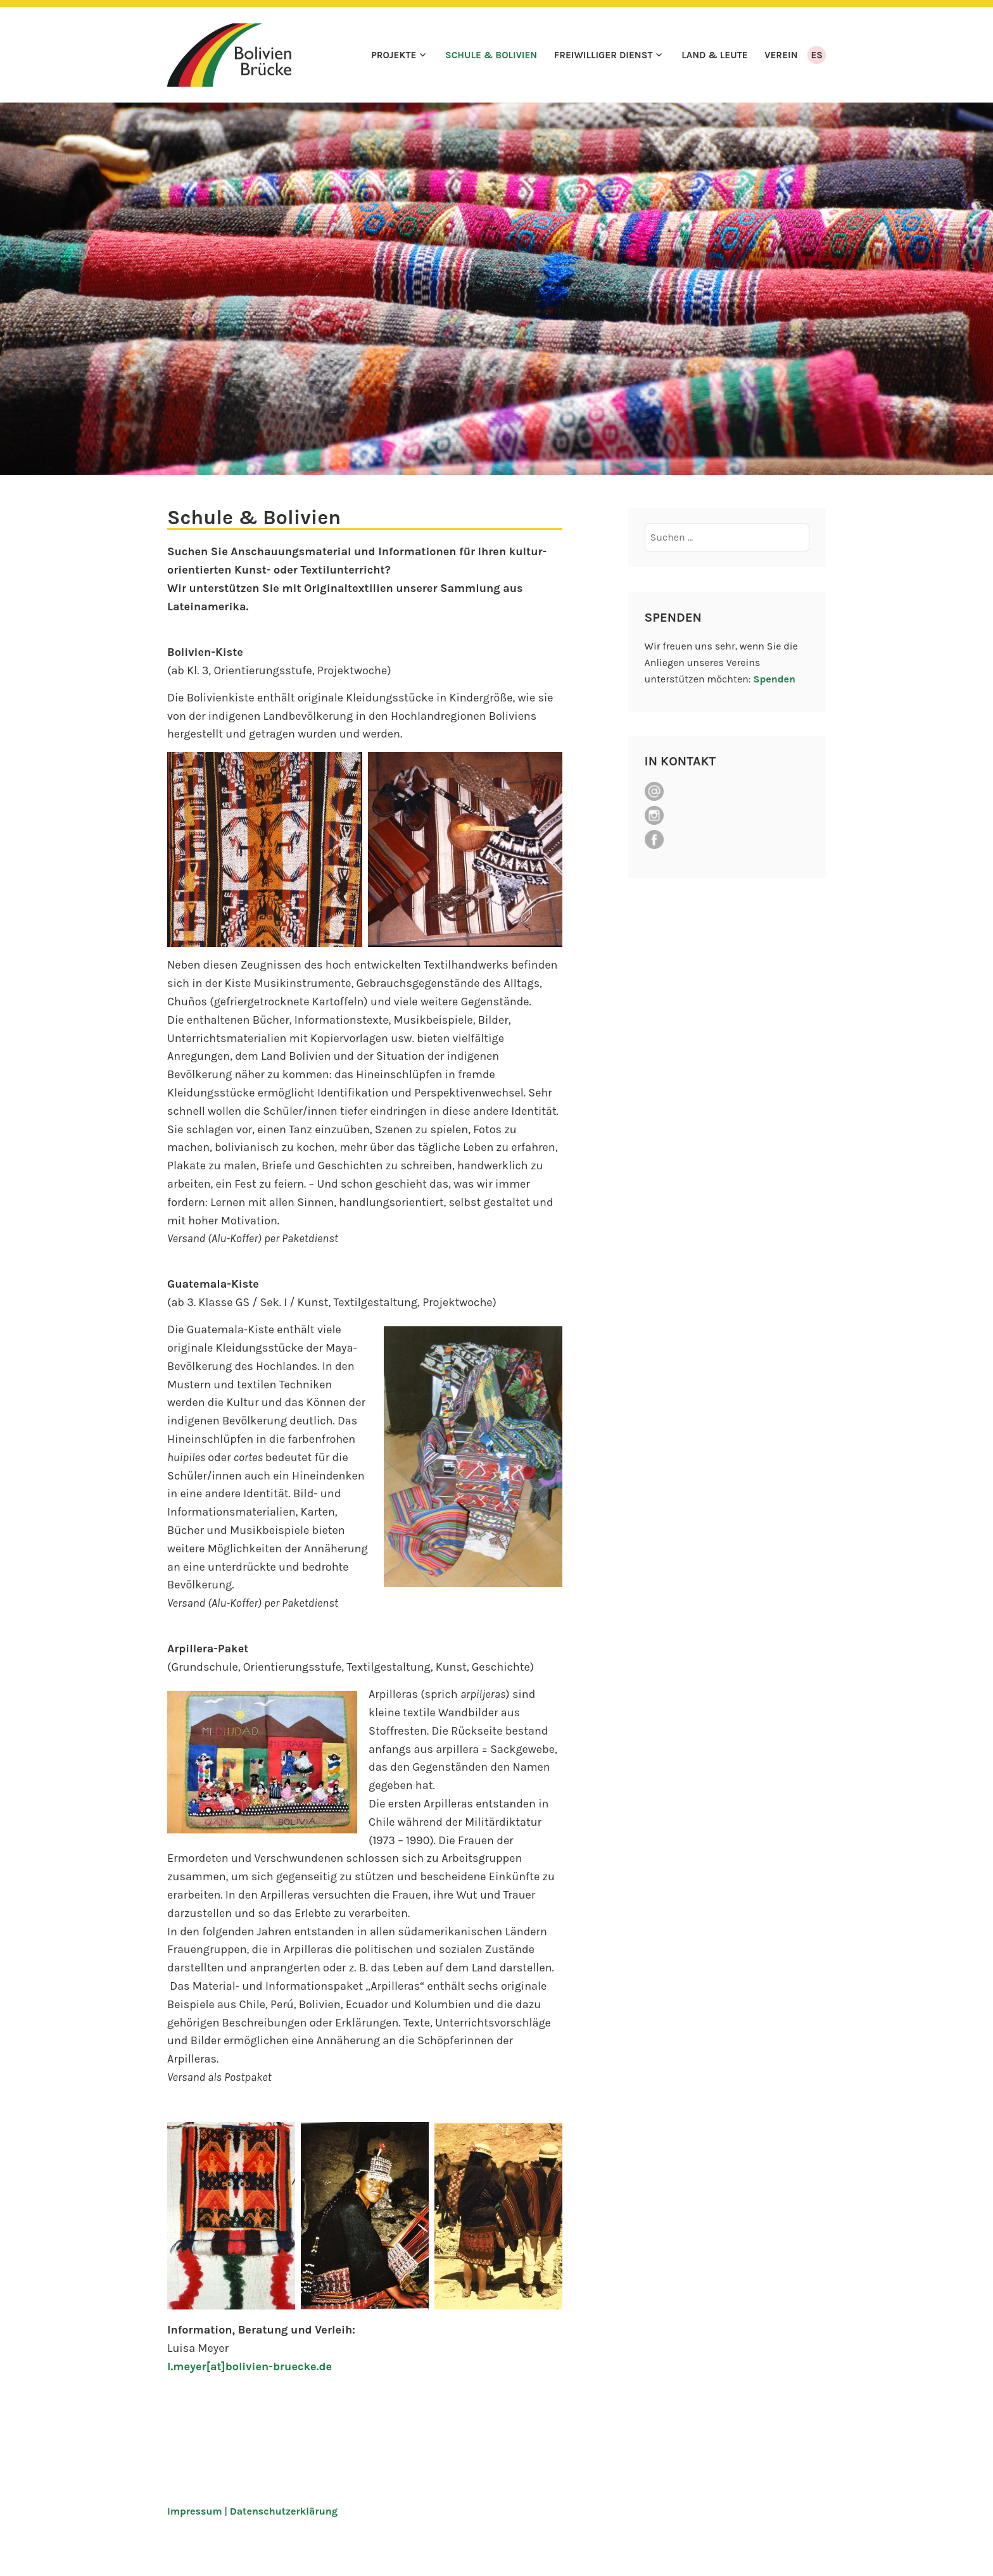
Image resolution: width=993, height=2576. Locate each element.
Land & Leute (714, 55)
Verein (780, 55)
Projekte (394, 55)
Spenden (774, 679)
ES (817, 55)
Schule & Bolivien (491, 55)
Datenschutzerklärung (284, 2511)
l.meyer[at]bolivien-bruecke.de (249, 2366)
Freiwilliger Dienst (603, 55)
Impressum (194, 2511)
